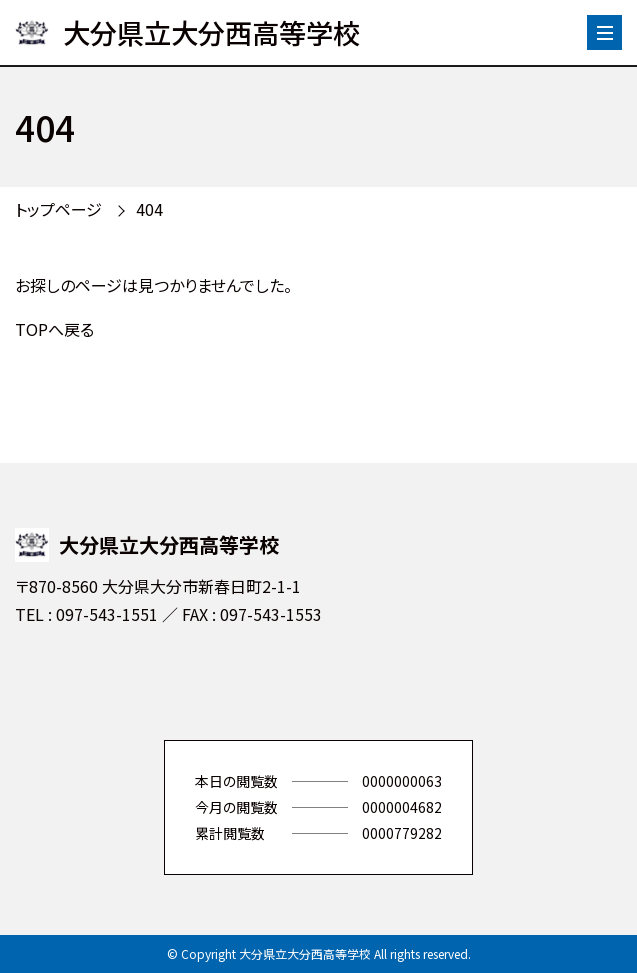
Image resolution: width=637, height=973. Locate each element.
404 (149, 209)
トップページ (58, 209)
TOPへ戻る (54, 329)
